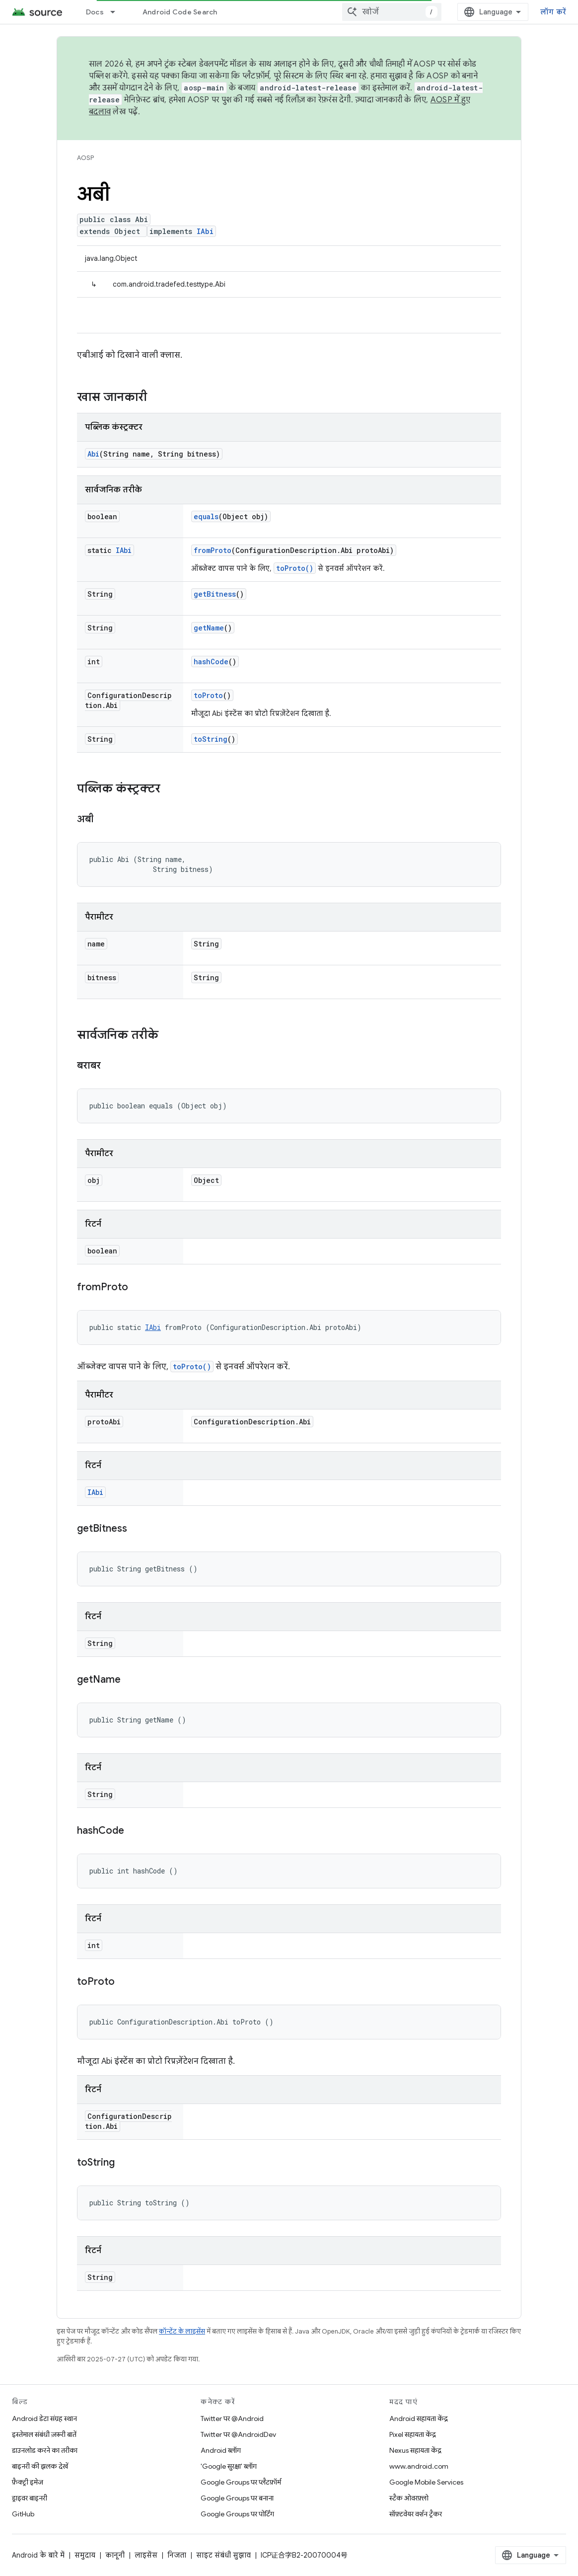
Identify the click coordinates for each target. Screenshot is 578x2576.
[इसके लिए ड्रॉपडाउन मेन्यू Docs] (117, 12)
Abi (93, 454)
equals (206, 516)
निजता (176, 2555)
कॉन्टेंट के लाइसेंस (182, 2331)
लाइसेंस (146, 2555)
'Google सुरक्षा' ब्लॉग (229, 2466)
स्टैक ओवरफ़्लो (409, 2498)
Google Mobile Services (426, 2482)
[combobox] (391, 12)
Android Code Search (180, 11)
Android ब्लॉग (221, 2450)
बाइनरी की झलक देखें (40, 2466)
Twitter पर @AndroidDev (238, 2434)
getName (209, 627)
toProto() (294, 568)
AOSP (85, 158)
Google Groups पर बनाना (237, 2498)
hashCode (211, 661)
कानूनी (115, 2555)
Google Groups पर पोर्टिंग (237, 2513)
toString (210, 739)
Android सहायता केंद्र (418, 2418)
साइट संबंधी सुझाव (223, 2555)
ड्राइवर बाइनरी (29, 2498)
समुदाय (84, 2555)
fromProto (212, 550)
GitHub (23, 2513)
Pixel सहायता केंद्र (412, 2434)
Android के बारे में (38, 2555)
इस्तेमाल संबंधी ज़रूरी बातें (44, 2434)
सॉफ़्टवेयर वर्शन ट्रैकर (415, 2513)
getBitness (215, 594)
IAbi (205, 231)
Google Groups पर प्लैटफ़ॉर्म (241, 2482)
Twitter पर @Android (232, 2418)
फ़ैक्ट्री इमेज (27, 2482)
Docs (95, 11)
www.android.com (418, 2466)
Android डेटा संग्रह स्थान (44, 2418)
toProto (208, 695)
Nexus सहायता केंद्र (415, 2450)
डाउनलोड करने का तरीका (44, 2450)
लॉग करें (553, 11)
